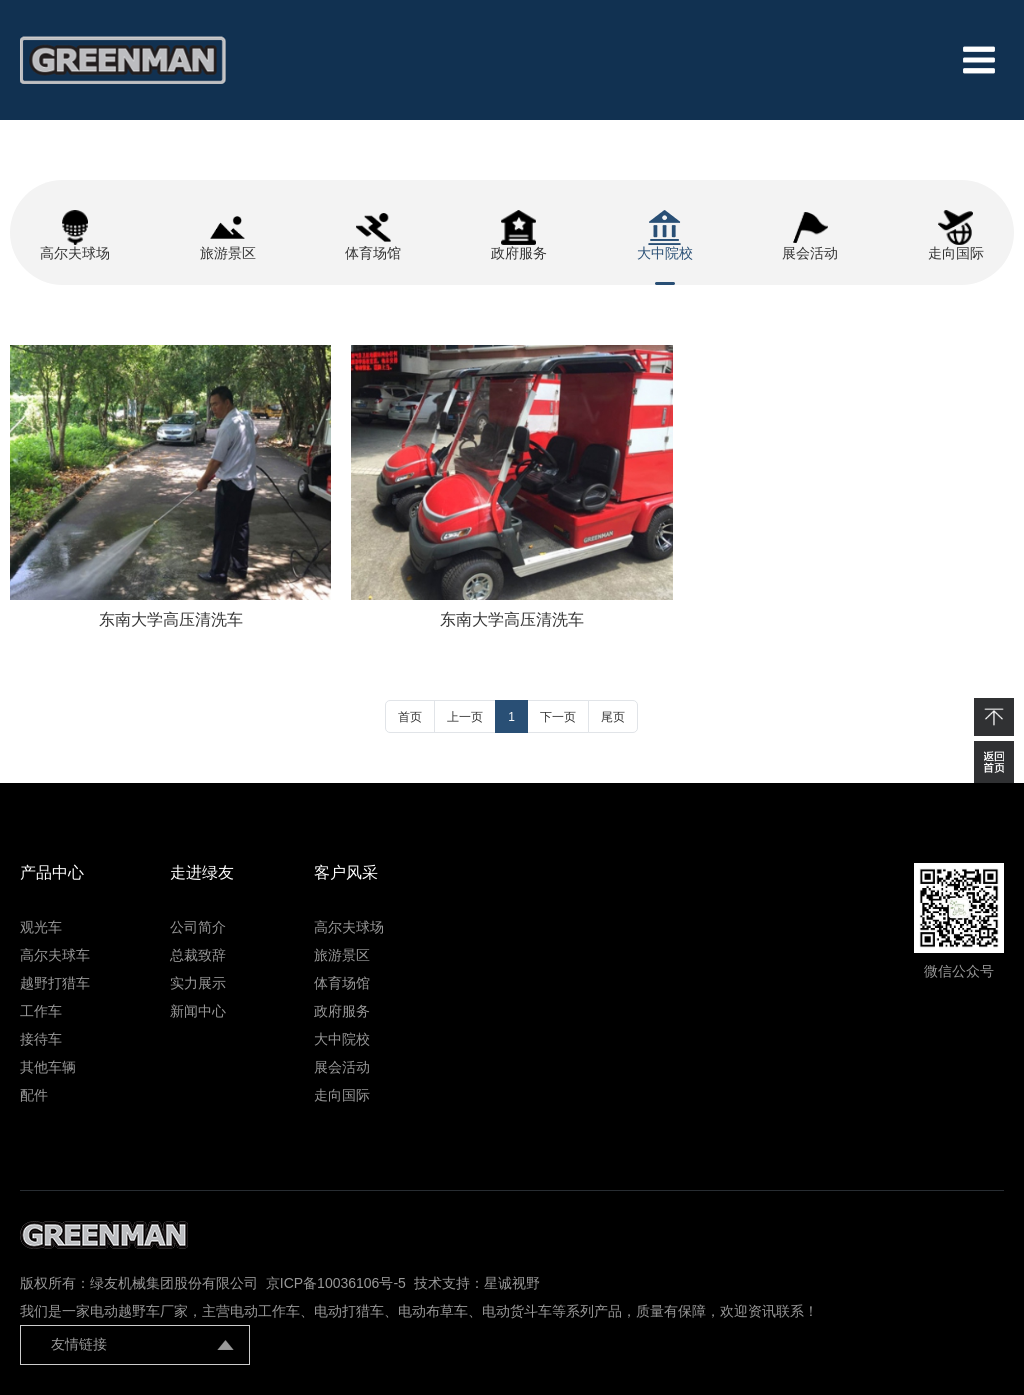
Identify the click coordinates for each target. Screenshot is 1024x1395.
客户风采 (346, 872)
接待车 (41, 1039)
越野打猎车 (55, 983)
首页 (410, 717)
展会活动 (342, 1067)
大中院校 (342, 1039)
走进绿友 (202, 872)
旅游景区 (342, 955)
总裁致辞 (198, 955)
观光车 (41, 927)
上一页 (465, 717)
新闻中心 (198, 1011)
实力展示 (198, 983)
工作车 (41, 1011)
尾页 (613, 717)
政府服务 (342, 1011)
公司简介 (198, 927)
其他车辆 (48, 1067)
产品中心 (52, 872)
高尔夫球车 (55, 955)
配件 (34, 1095)
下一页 (558, 717)
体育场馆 (342, 983)
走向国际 (342, 1095)
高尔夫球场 (349, 927)
